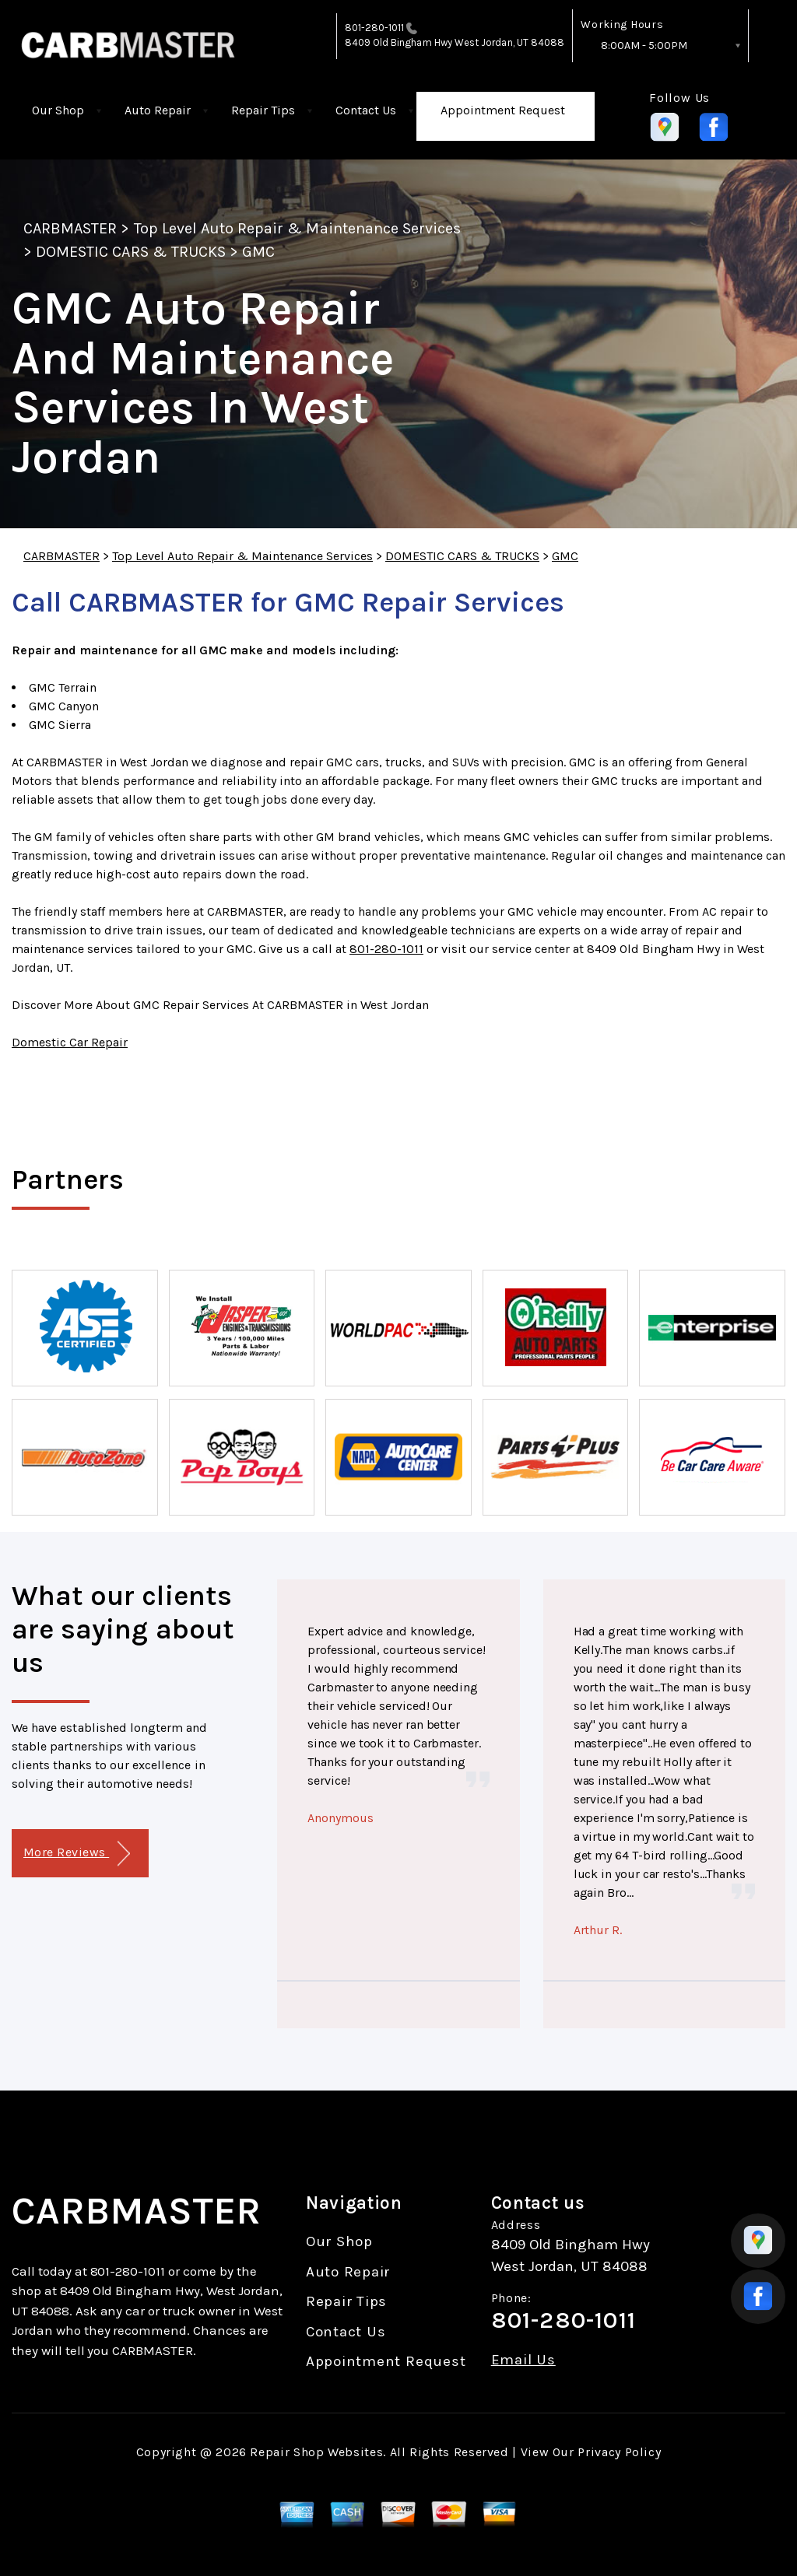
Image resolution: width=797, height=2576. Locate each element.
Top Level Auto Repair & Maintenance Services (298, 228)
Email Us (523, 2360)
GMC (258, 252)
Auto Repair (158, 110)
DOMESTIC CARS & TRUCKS (131, 252)
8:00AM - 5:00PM (644, 45)
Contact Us (365, 110)
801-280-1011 (375, 27)
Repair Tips (263, 110)
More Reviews (76, 1853)
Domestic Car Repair (70, 1042)
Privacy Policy (619, 2452)
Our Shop (58, 110)
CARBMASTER (70, 228)
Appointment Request (503, 110)
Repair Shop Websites (316, 2452)
